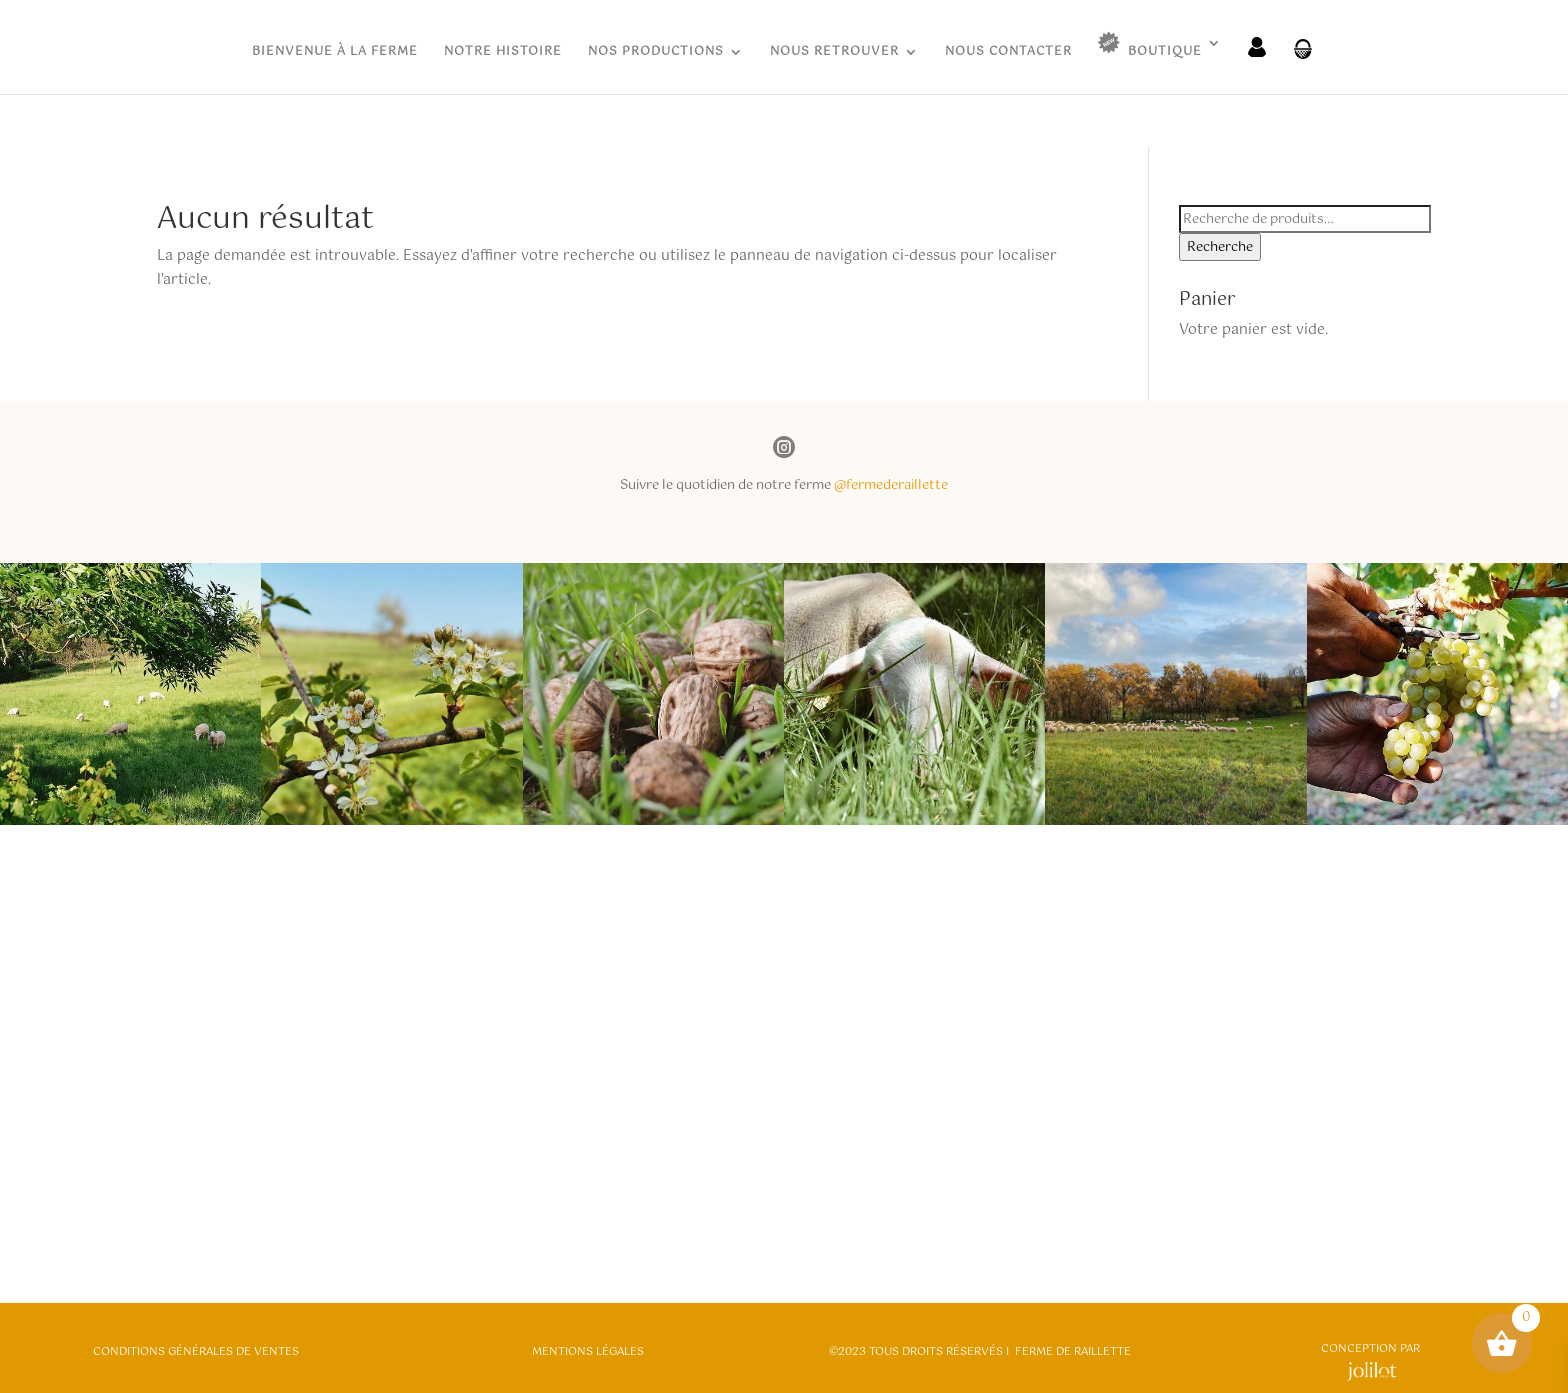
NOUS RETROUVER (834, 53)
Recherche (1220, 247)
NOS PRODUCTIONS (656, 53)
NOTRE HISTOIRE (503, 53)
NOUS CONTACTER (1008, 53)
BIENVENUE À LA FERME (335, 53)
